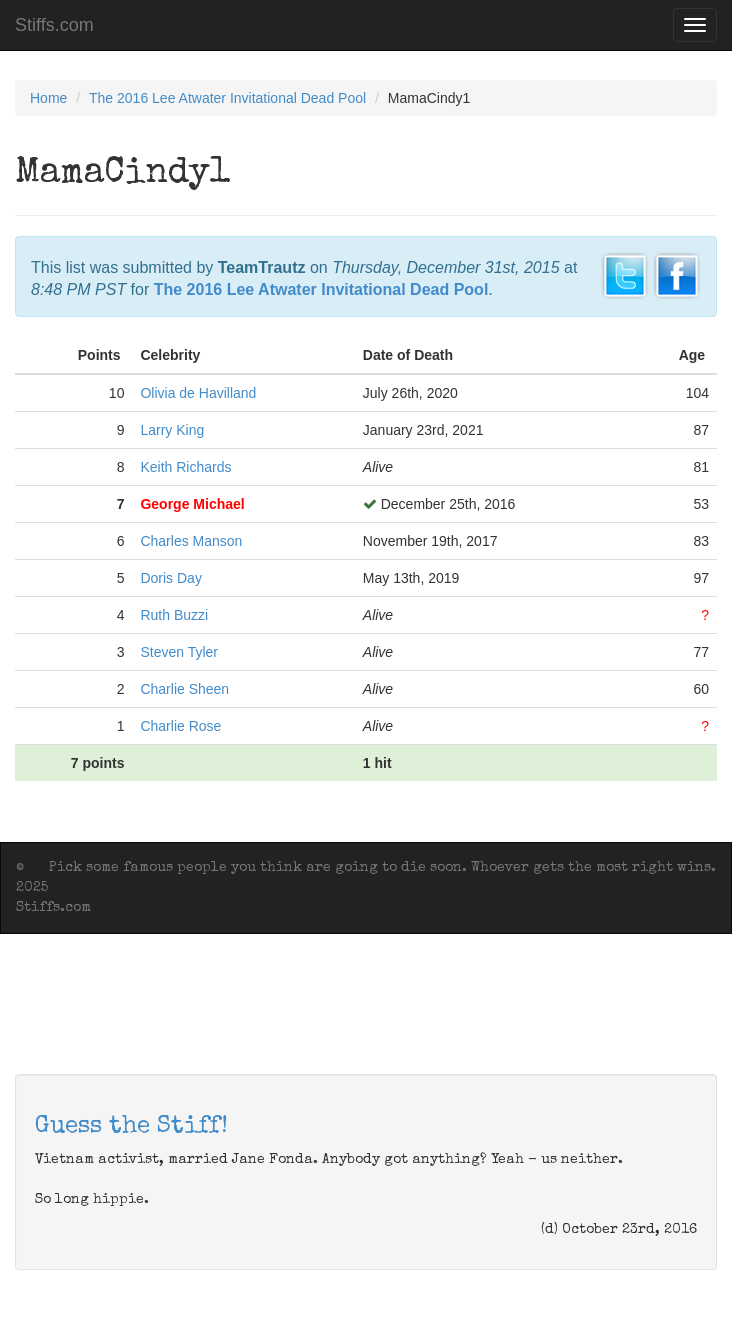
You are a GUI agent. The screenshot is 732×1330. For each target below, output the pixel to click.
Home (48, 98)
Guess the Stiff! (131, 1127)
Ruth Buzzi (174, 615)
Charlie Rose (180, 726)
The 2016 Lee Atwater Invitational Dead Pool (227, 98)
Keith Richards (185, 467)
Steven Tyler (179, 652)
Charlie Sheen (184, 689)
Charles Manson (191, 541)
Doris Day (170, 578)
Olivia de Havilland (198, 393)
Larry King (172, 430)
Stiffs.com (54, 25)
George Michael (192, 504)
